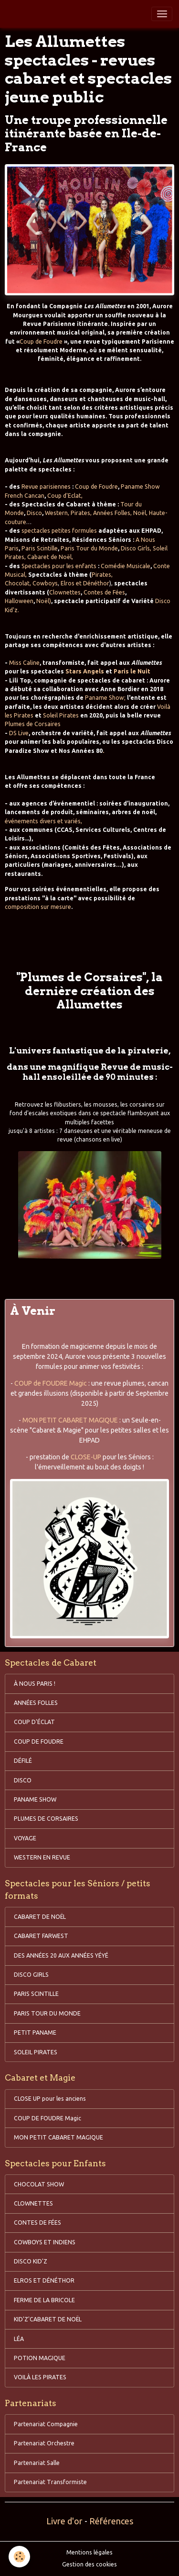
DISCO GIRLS (31, 1974)
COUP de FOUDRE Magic (50, 1383)
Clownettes (65, 592)
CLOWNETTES (33, 2203)
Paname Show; (105, 697)
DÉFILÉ (23, 1761)
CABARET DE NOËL (40, 1917)
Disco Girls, (136, 548)
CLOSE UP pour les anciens (50, 2098)
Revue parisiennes (46, 486)
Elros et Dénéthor (85, 583)
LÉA (19, 2339)
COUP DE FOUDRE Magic (47, 2118)
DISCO (23, 1780)
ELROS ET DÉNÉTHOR (44, 2280)
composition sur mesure (38, 907)
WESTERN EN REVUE (42, 1857)
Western (56, 513)
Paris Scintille (39, 548)
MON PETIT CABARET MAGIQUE (70, 1420)
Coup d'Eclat (64, 496)
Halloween (19, 601)
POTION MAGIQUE (39, 2358)
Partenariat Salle (37, 2463)
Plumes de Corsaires (33, 724)
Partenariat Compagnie (46, 2424)
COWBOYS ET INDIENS (44, 2242)
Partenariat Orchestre (44, 2443)
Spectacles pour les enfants (58, 566)
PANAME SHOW (35, 1799)
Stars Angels (85, 671)
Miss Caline (24, 663)
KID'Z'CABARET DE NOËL (48, 2319)
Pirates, (81, 513)
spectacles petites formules (59, 530)
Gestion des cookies (89, 2564)
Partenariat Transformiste (50, 2482)
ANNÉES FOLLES (36, 1703)
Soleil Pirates (61, 715)
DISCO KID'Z (30, 2261)
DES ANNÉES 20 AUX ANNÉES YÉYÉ (61, 1955)
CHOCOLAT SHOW (39, 2184)
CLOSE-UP (86, 1457)
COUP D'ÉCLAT (34, 1722)
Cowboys (44, 583)
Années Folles (111, 513)
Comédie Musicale (125, 566)
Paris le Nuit (132, 671)
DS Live (19, 733)
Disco (34, 513)
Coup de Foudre (42, 341)
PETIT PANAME (35, 2032)
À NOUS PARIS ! (34, 1683)
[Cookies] (19, 2556)
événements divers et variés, (43, 821)
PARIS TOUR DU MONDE (47, 2013)
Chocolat (17, 583)
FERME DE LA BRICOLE (44, 2300)
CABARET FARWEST (41, 1936)
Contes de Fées (104, 592)
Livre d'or (64, 2521)
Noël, (140, 513)
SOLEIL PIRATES (35, 2052)
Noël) (43, 601)
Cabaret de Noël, (50, 557)
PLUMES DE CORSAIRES (46, 1818)
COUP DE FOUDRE (38, 1741)
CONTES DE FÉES (37, 2222)
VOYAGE (25, 1838)
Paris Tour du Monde (89, 548)
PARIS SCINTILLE (36, 1994)
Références (111, 2521)
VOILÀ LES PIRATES (40, 2377)
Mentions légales (89, 2552)
